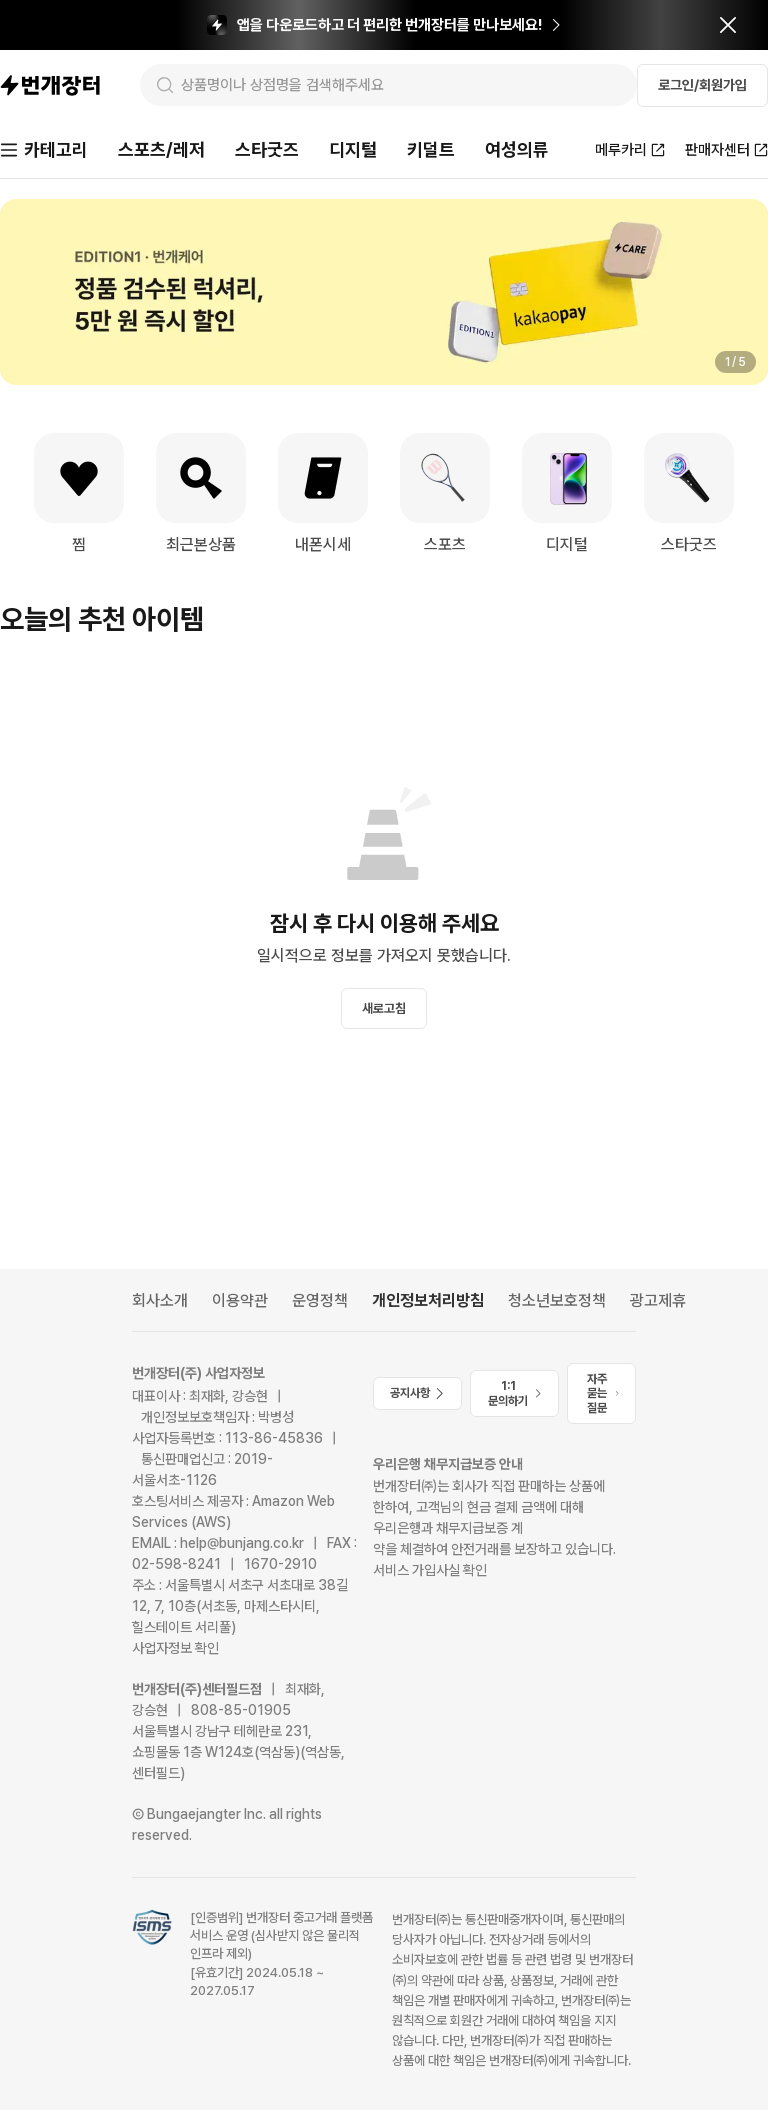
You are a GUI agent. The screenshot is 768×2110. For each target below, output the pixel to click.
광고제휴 (658, 1300)
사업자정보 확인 (175, 1648)
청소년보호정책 (557, 1300)
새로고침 (384, 1008)
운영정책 (320, 1300)
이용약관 (240, 1300)
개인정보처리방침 (428, 1300)
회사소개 (160, 1300)
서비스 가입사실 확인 (430, 1570)
